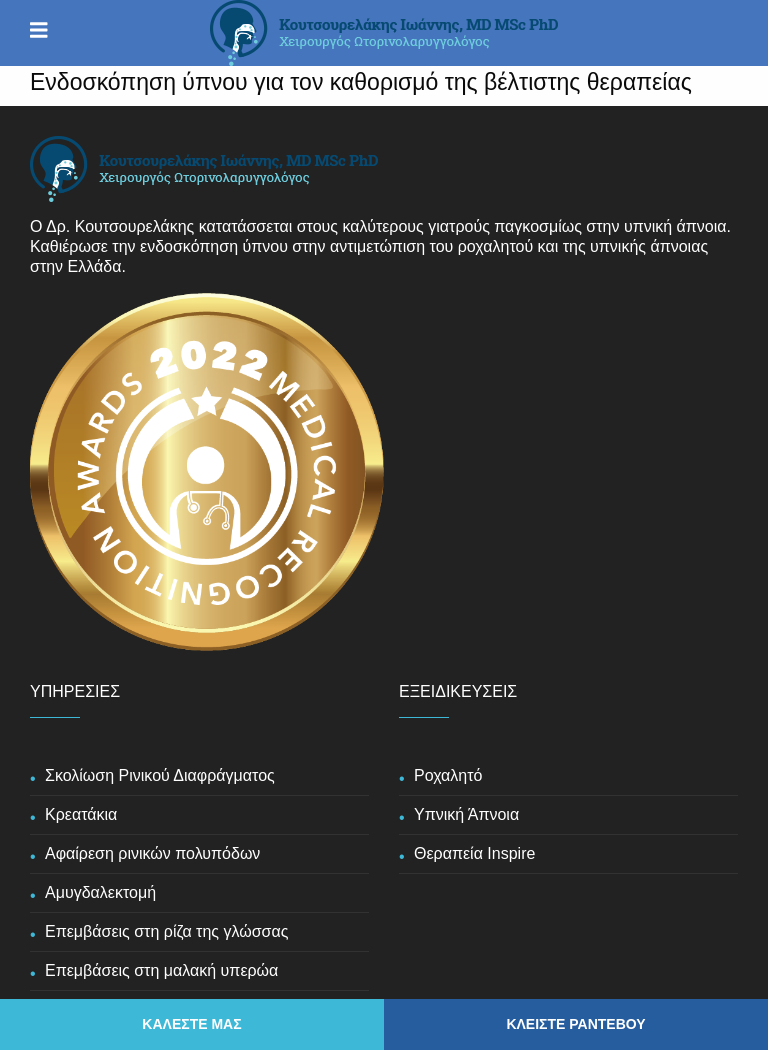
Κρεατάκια (81, 814)
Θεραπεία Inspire (474, 853)
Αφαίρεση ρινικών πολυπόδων (152, 853)
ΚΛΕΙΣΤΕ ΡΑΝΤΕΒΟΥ (575, 1024)
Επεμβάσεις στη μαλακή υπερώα (161, 970)
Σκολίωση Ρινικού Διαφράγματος (160, 775)
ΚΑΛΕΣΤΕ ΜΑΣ (191, 1024)
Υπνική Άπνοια (466, 814)
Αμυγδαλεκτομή (100, 892)
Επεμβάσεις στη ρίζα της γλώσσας (166, 931)
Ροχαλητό (448, 775)
